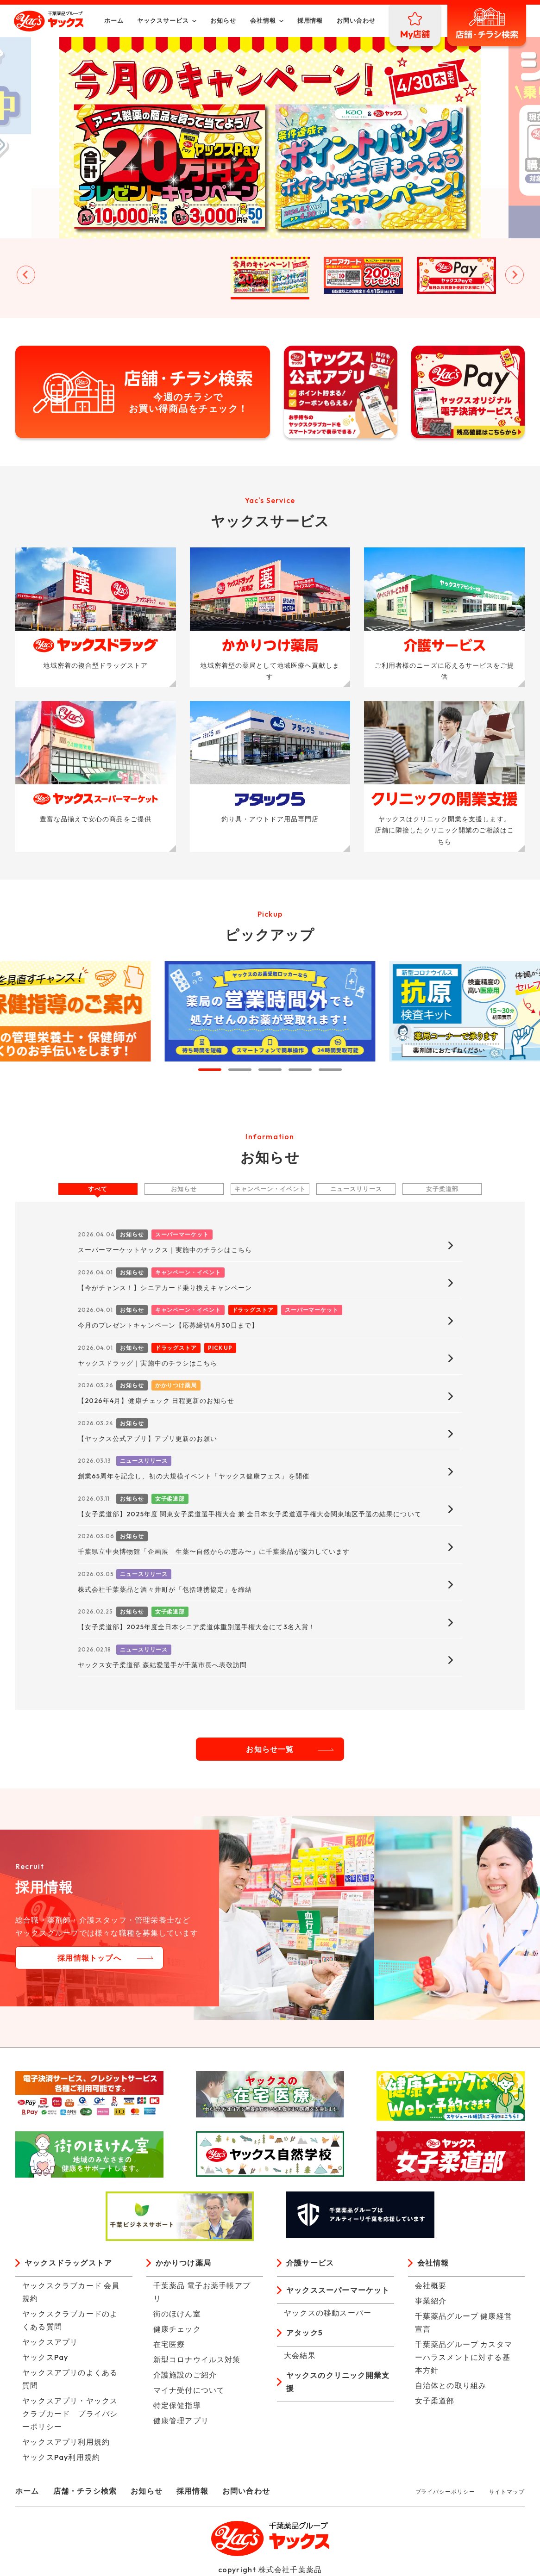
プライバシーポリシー (445, 2491)
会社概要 (431, 2285)
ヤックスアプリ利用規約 (66, 2441)
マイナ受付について (189, 2390)
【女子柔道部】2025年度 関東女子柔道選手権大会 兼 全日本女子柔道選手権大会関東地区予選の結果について (249, 1514)
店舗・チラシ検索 (85, 2490)
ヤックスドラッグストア (68, 2262)
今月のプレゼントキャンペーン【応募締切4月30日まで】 (168, 1325)
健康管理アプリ (181, 2420)
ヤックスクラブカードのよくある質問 (70, 2320)
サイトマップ (507, 2491)
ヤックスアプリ (50, 2341)
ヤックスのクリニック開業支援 (338, 2382)
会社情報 (263, 20)
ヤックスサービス (163, 20)
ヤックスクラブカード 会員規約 (71, 2292)
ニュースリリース (356, 1188)
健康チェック (177, 2329)
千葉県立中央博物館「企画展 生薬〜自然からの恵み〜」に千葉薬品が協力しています (214, 1551)
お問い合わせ (356, 20)
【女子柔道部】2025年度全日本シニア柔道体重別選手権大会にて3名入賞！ (196, 1627)
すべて (97, 1188)
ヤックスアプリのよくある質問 (70, 2379)
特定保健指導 (177, 2405)
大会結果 (300, 2355)
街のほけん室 (177, 2313)
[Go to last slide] (26, 275)
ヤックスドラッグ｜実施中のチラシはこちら (147, 1363)
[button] (84, 275)
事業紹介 (431, 2300)
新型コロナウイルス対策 (197, 2359)
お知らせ (223, 20)
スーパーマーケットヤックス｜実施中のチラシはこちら (165, 1250)
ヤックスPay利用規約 (61, 2457)
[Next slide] (514, 275)
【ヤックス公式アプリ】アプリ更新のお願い (147, 1438)
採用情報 (310, 20)
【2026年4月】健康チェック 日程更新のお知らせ (156, 1401)
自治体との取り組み (451, 2385)
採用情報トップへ (89, 1957)
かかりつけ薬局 (183, 2262)
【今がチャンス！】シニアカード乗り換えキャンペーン (165, 1288)
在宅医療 (169, 2344)
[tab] (209, 1069)
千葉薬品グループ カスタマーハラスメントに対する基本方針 (464, 2357)
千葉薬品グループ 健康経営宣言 (464, 2322)
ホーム (114, 20)
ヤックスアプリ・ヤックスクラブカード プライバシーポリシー (70, 2413)
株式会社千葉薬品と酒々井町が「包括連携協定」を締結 (165, 1589)
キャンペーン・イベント (270, 1188)
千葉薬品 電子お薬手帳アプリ (202, 2292)
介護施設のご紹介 (185, 2374)
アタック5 (304, 2332)
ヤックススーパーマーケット (338, 2290)
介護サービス (310, 2262)
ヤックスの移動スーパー (327, 2312)
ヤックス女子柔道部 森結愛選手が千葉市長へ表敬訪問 (162, 1665)
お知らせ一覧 (270, 1749)
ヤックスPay (45, 2357)
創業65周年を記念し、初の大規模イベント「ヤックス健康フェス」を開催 (193, 1476)
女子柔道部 (442, 1188)
